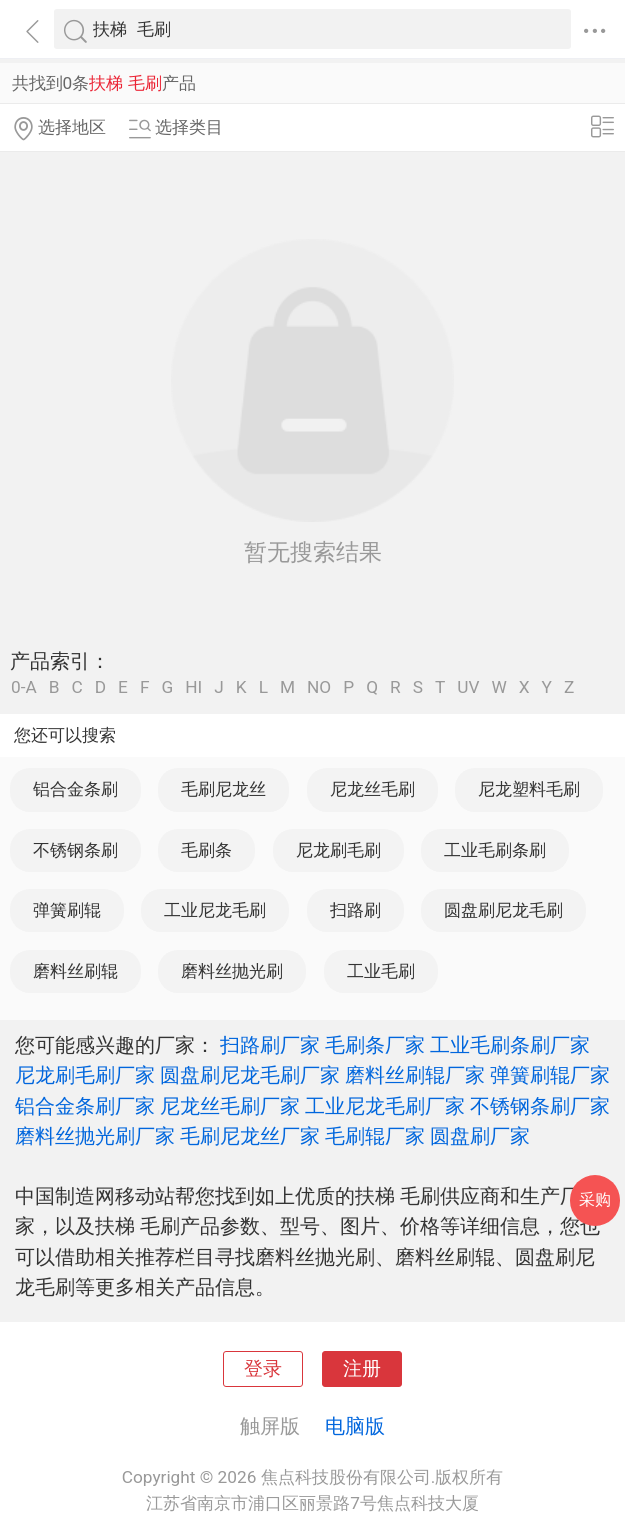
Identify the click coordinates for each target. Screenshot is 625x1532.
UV (468, 687)
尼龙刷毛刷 (338, 850)
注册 (362, 1369)
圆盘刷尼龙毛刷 (503, 910)
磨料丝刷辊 (75, 971)
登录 (263, 1369)
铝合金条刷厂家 (85, 1106)
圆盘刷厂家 (480, 1136)
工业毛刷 (381, 971)
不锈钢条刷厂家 (540, 1106)
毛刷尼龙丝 (223, 789)
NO (319, 687)
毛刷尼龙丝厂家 (250, 1136)
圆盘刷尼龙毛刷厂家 (250, 1075)
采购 (595, 1199)
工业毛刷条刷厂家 (510, 1045)
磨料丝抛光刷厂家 (95, 1136)
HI (193, 687)
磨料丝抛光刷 (232, 971)
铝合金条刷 (75, 789)
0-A (24, 687)
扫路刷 (355, 910)
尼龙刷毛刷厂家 (85, 1075)
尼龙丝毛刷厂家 (230, 1106)
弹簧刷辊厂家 (550, 1075)
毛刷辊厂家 (375, 1136)
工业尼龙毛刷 (215, 910)
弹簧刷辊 (67, 910)
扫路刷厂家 (270, 1045)
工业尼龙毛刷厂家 (385, 1106)
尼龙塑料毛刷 (529, 789)
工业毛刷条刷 (495, 850)
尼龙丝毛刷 (372, 789)
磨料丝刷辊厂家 (415, 1075)
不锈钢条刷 (75, 850)
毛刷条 (206, 850)
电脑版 (355, 1426)
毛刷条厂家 (375, 1045)
